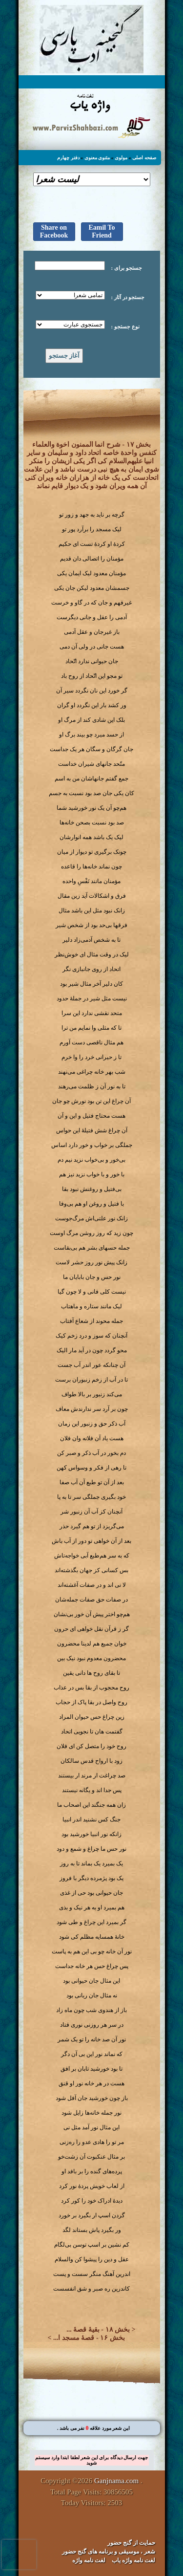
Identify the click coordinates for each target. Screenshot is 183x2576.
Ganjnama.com (116, 2481)
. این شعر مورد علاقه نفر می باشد (93, 2428)
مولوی (121, 157)
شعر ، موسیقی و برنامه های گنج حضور (108, 2551)
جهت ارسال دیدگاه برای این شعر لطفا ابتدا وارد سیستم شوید (91, 2460)
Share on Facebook (54, 231)
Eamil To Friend (101, 231)
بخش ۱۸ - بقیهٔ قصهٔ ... (98, 2329)
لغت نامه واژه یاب (133, 2560)
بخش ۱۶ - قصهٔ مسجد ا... (89, 2337)
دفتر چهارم (68, 157)
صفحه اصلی (144, 157)
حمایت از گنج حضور (131, 2542)
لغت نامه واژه (88, 2560)
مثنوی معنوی (97, 157)
